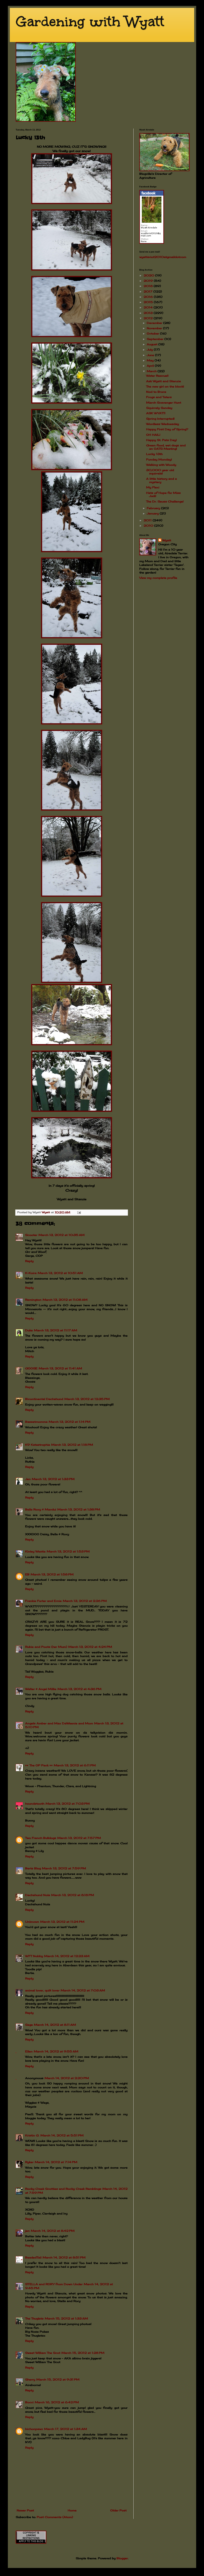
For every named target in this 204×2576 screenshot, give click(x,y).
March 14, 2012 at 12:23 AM (66, 1956)
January (153, 513)
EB (27, 1574)
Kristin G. (32, 2135)
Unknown (32, 1921)
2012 (149, 318)
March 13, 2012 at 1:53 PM (68, 1551)
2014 (149, 307)
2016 (149, 296)
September (155, 339)
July (150, 349)
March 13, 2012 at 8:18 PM (72, 1895)
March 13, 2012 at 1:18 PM (72, 1444)
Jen (28, 1479)
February (154, 508)
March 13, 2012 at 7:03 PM (68, 1803)
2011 (148, 520)
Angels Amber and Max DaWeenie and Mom (59, 1723)
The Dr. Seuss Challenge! (165, 501)
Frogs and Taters (159, 397)
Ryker (29, 2162)
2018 (149, 286)
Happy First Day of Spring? (167, 429)
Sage (29, 2024)
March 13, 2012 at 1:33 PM (53, 1479)
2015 (149, 302)
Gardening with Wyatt (90, 21)
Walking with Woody (161, 464)
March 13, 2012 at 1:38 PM (78, 1509)
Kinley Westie (35, 1551)
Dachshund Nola (37, 1895)
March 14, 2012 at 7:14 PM (56, 2162)
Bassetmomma (36, 1421)
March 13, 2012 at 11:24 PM (62, 1921)
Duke (29, 1330)
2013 (149, 313)
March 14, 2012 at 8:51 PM (64, 2257)
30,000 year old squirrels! (160, 471)
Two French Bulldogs (40, 1838)
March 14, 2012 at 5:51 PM (62, 2135)
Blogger (122, 2558)
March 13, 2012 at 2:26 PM (85, 1601)
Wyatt (166, 540)
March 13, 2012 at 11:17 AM (55, 1330)
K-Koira (30, 1273)
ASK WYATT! (155, 413)
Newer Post (25, 2510)
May (151, 360)
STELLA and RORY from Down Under (54, 2284)
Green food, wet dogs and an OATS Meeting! (166, 447)
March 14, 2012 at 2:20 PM (67, 2078)
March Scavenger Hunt (163, 402)
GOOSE (31, 1368)
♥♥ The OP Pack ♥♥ (39, 1765)
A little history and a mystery (161, 480)
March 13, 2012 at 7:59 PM (64, 1868)
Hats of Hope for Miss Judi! (163, 494)
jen (27, 2230)
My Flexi (152, 487)
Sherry (30, 2379)
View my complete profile (158, 577)
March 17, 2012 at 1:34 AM (65, 2429)
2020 (149, 275)
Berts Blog (33, 1868)
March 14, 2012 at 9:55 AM (56, 2051)
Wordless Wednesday (162, 424)
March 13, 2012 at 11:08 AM (65, 1299)
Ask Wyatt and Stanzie (163, 381)
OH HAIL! (153, 434)
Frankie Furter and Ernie (43, 1601)
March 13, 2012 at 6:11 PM (75, 1765)
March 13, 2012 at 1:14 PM (69, 1421)
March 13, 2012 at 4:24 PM (90, 1646)
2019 (149, 280)
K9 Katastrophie (37, 1444)
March (152, 371)
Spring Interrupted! (160, 418)
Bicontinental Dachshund (44, 1399)
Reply (29, 1261)
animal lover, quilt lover (42, 1990)
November (155, 328)
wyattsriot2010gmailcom (162, 257)
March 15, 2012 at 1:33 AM (66, 2318)
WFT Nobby (34, 1956)
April (151, 365)
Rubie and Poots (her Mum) (46, 1646)
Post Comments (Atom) (55, 2517)
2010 (149, 525)
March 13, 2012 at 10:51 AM (60, 1273)
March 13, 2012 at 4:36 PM (79, 1689)
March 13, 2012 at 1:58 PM (52, 1574)
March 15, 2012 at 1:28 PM (82, 2352)
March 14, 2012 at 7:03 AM (83, 1990)
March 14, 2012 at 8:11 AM (55, 2024)
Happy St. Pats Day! (161, 440)
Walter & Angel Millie (40, 1689)
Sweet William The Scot (42, 2352)
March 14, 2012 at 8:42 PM (53, 2230)
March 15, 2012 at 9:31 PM (57, 2379)
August (152, 344)
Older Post (118, 2510)
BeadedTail (33, 2257)
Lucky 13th (154, 454)
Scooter (31, 1235)
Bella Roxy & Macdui (40, 1509)
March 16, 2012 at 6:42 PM (57, 2402)
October (153, 333)
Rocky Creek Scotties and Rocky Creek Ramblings (63, 2188)
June (151, 355)
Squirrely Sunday (159, 408)
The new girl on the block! (165, 386)
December (155, 323)
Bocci (29, 2402)
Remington (33, 1299)
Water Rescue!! (157, 375)
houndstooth (34, 1803)
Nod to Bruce (156, 391)
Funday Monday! (159, 459)
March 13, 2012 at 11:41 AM (60, 1368)
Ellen (29, 2051)
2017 (148, 291)
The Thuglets (34, 2318)
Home (72, 2510)
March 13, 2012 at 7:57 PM (79, 1838)
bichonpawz (34, 2429)
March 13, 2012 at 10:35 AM (61, 1235)
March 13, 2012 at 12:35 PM (87, 1399)
